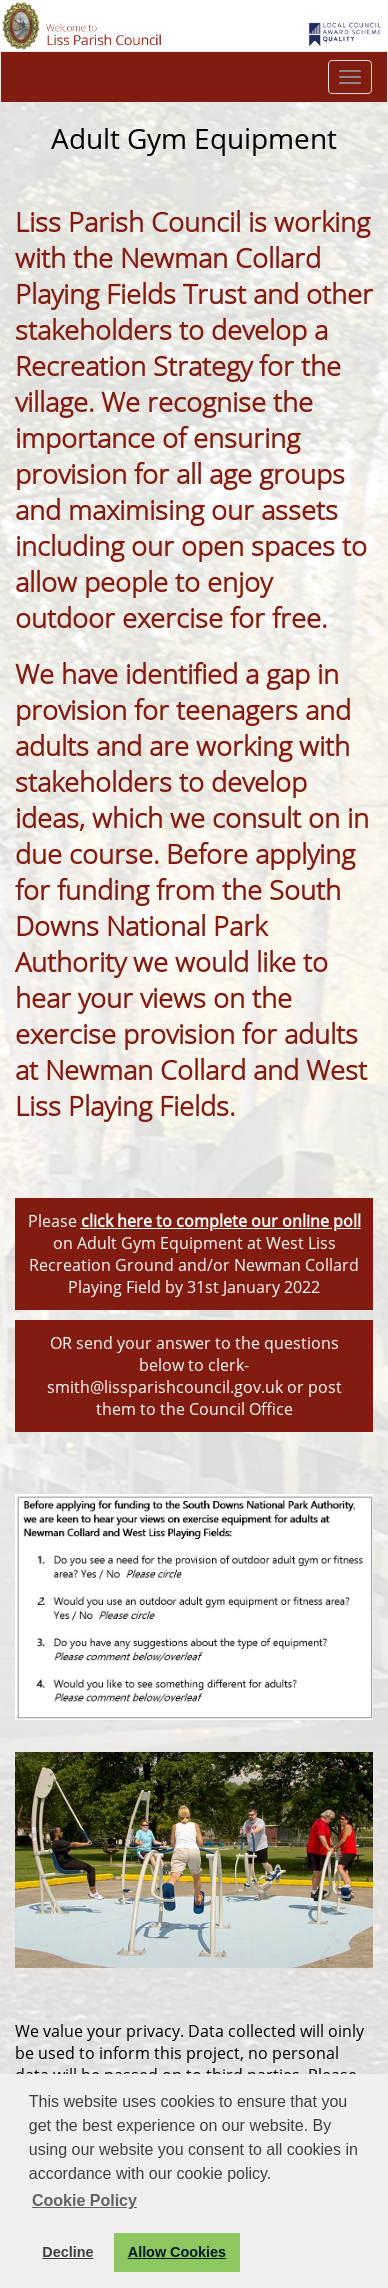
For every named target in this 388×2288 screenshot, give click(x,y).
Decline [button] (67, 2252)
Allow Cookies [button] (177, 2252)
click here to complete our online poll (221, 1221)
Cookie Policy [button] (84, 2200)
